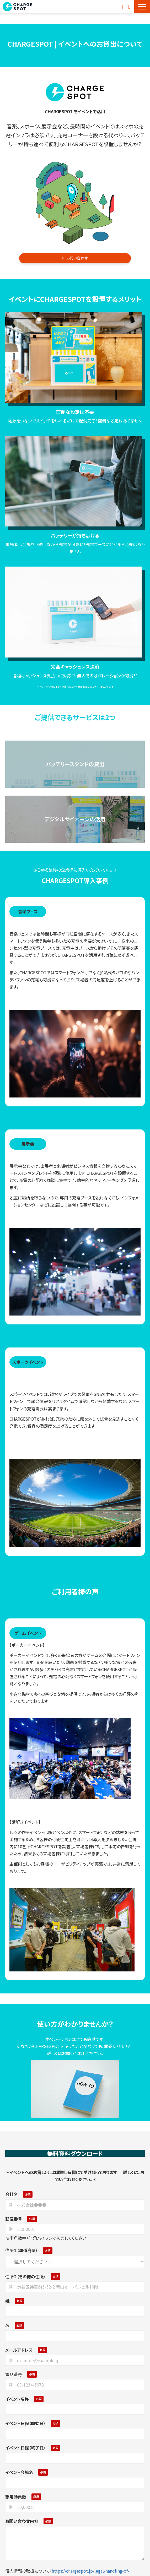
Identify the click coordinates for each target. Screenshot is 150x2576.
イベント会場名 (19, 2472)
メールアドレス (19, 2350)
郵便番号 (13, 2219)
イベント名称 (17, 2399)
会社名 (11, 2194)
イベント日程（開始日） (25, 2423)
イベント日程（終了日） (25, 2447)
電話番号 (13, 2374)
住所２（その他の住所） (25, 2276)
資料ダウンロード (130, 7)
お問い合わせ (124, 7)
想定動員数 (15, 2496)
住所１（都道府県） (21, 2250)
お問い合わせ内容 (21, 2521)
